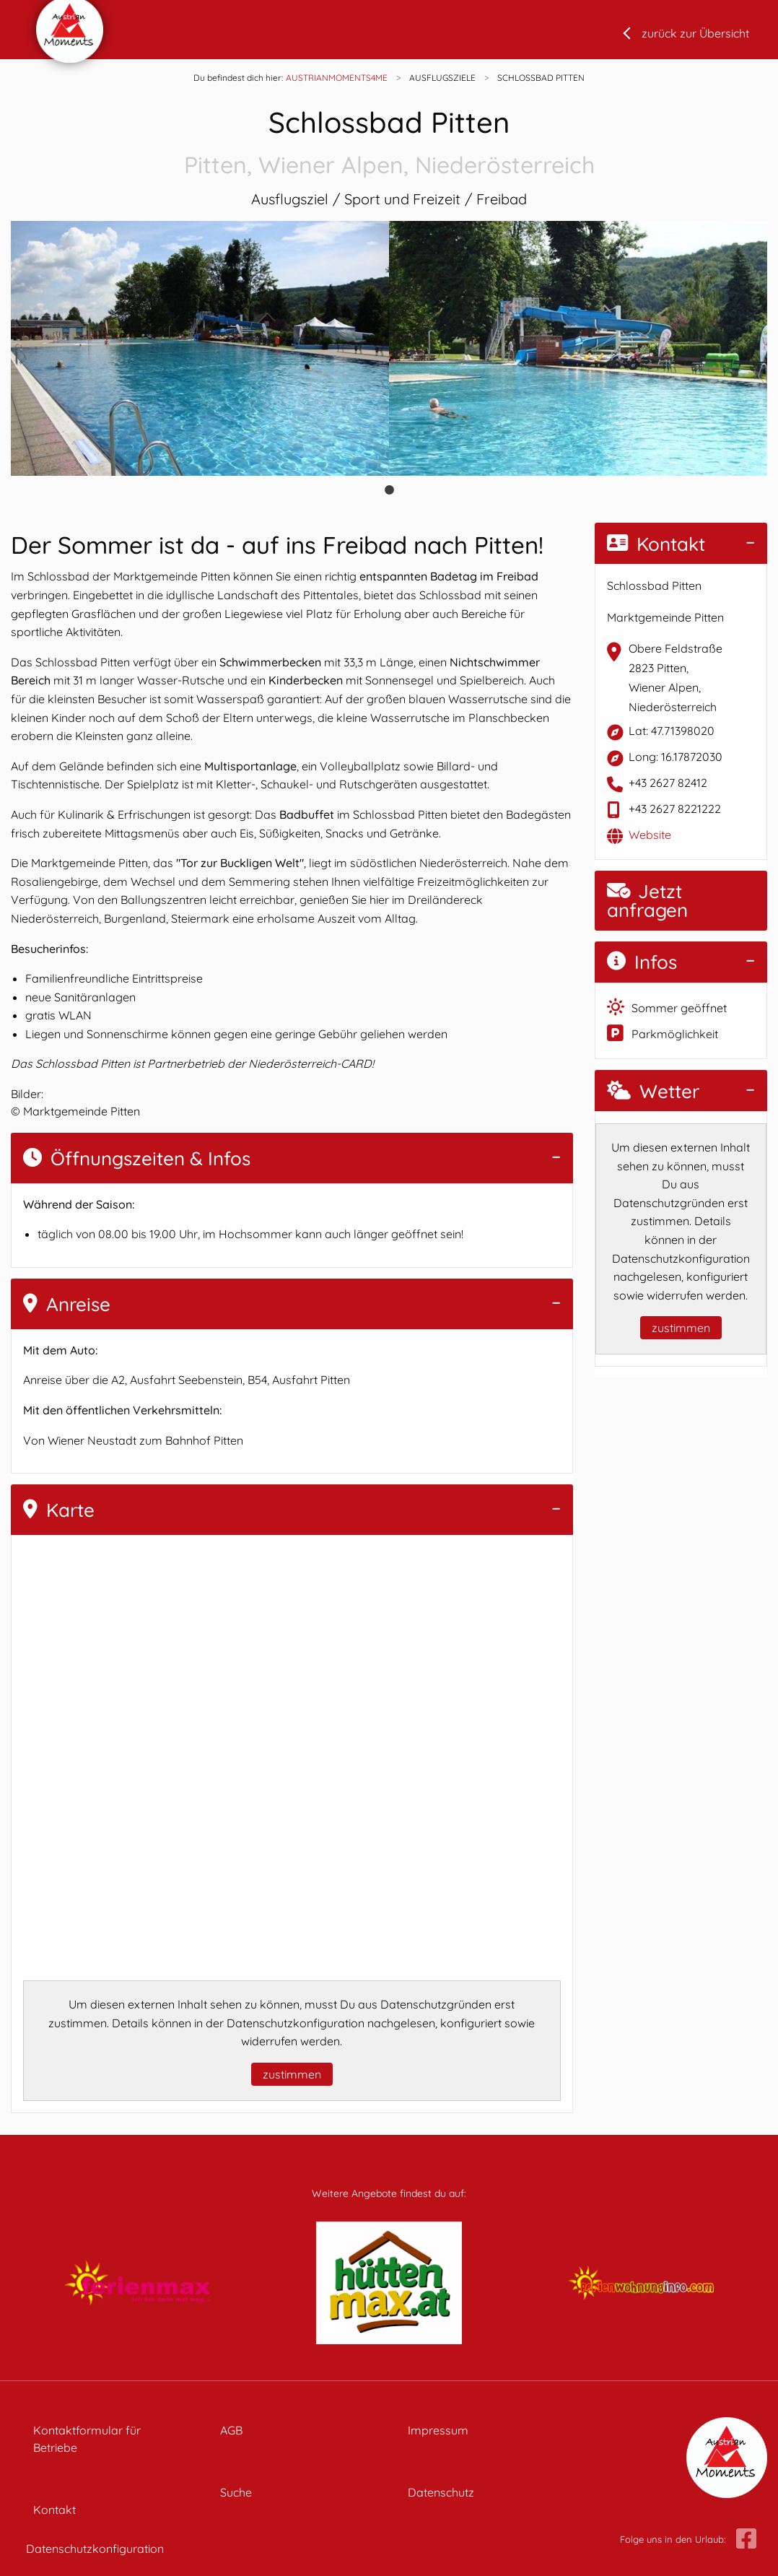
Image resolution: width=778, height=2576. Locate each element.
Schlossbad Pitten (389, 143)
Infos (642, 962)
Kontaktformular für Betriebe (87, 2439)
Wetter (653, 1091)
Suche (236, 2492)
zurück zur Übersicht (695, 33)
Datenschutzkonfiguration (95, 2548)
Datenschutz (441, 2492)
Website (650, 834)
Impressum (438, 2430)
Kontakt (656, 544)
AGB (231, 2430)
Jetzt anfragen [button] (647, 900)
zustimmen (292, 2074)
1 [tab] (389, 490)
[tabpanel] (200, 348)
